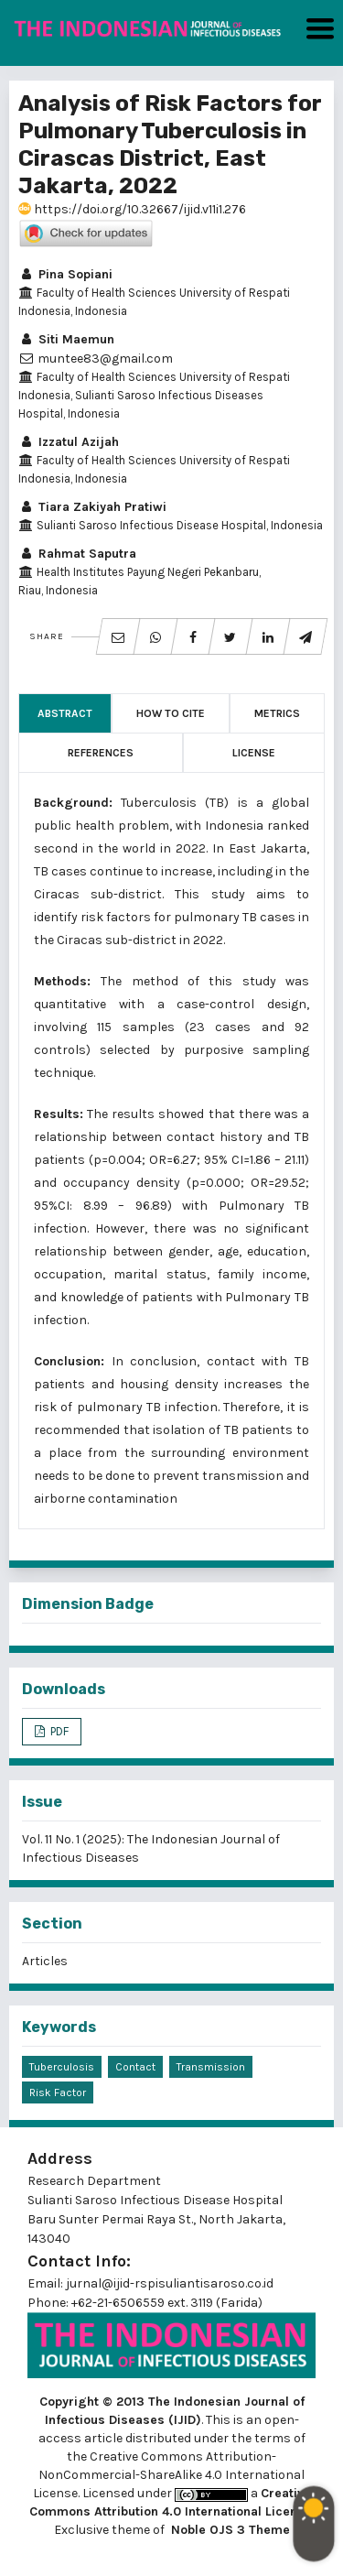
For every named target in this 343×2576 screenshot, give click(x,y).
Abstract (65, 713)
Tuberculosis (61, 2066)
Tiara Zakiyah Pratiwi (92, 507)
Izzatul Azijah (68, 442)
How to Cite (170, 713)
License (253, 752)
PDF (58, 1731)
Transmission (211, 2066)
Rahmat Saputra (77, 553)
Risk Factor (57, 2092)
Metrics (277, 713)
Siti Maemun (66, 339)
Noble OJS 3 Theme (228, 2530)
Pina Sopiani (65, 274)
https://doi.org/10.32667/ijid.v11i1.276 (132, 209)
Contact (135, 2066)
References (101, 752)
